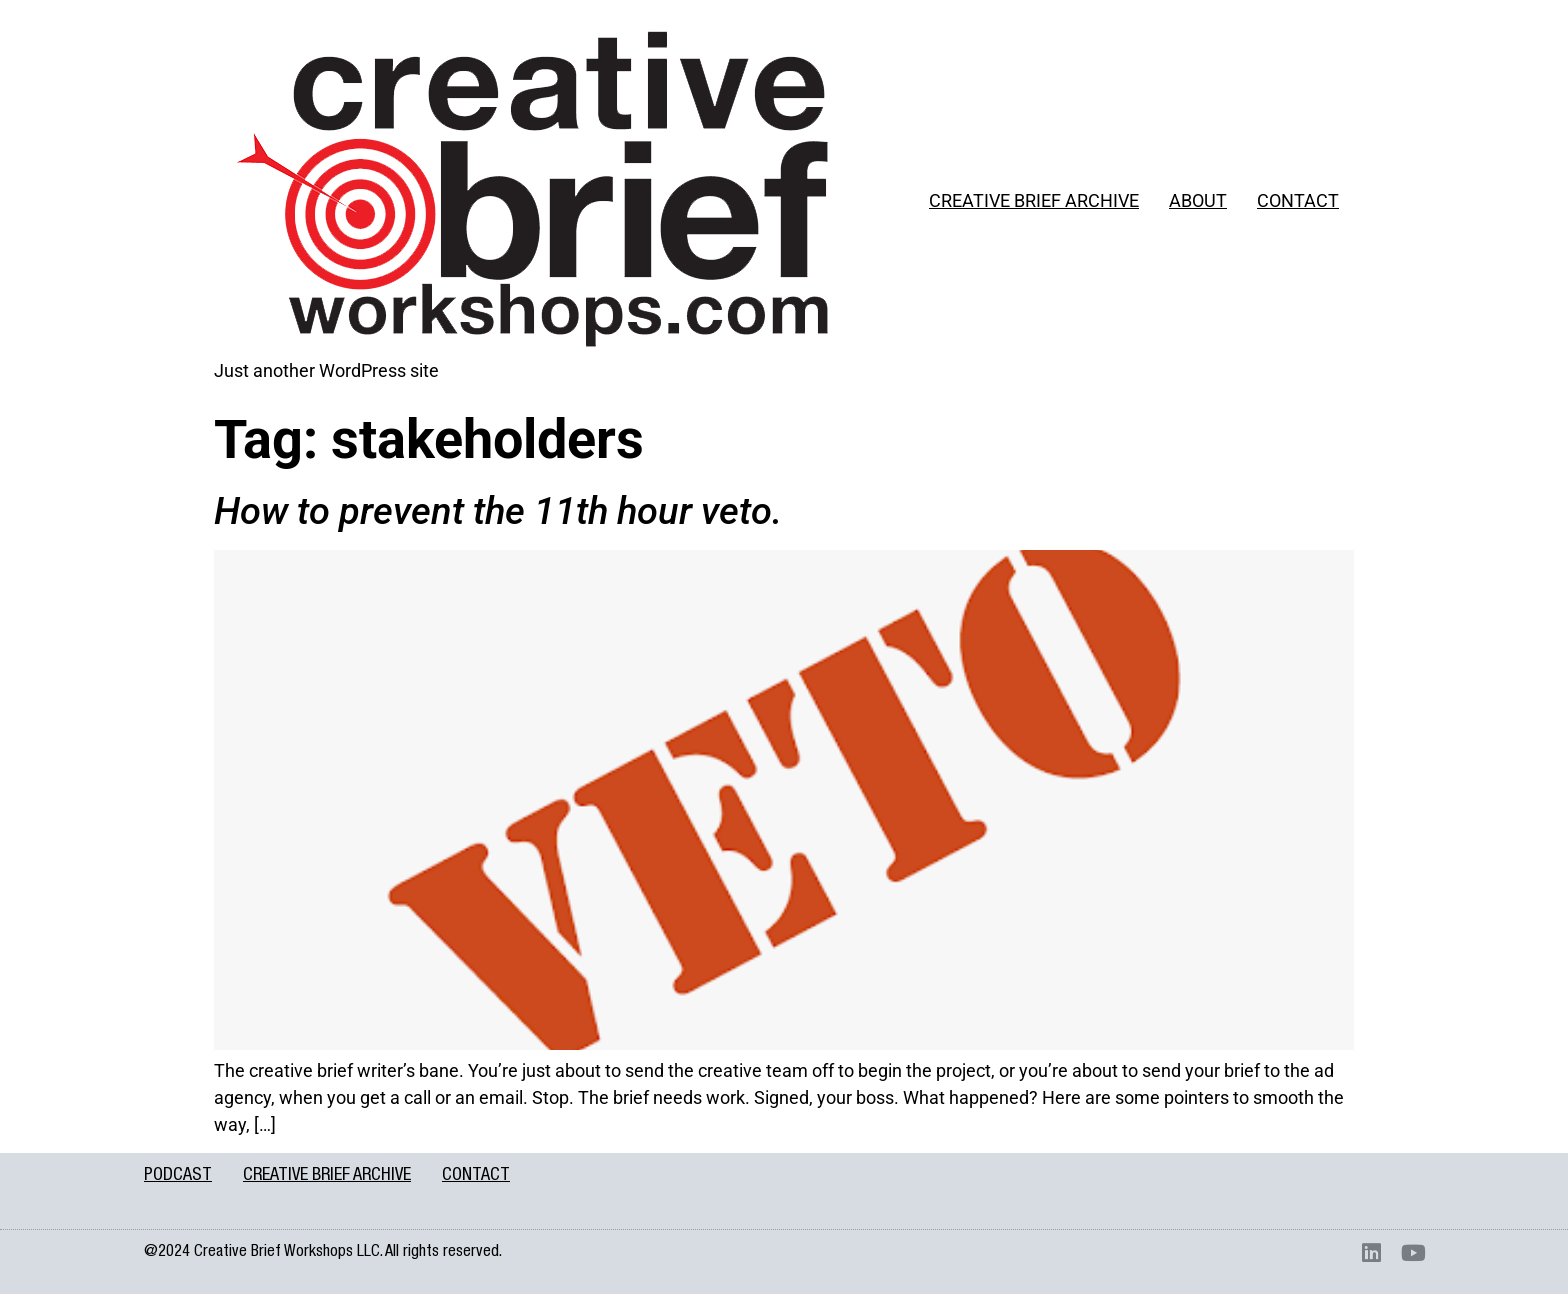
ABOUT (1198, 200)
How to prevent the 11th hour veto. (498, 511)
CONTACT (1298, 200)
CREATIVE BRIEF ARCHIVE (1034, 200)
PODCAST (178, 1176)
